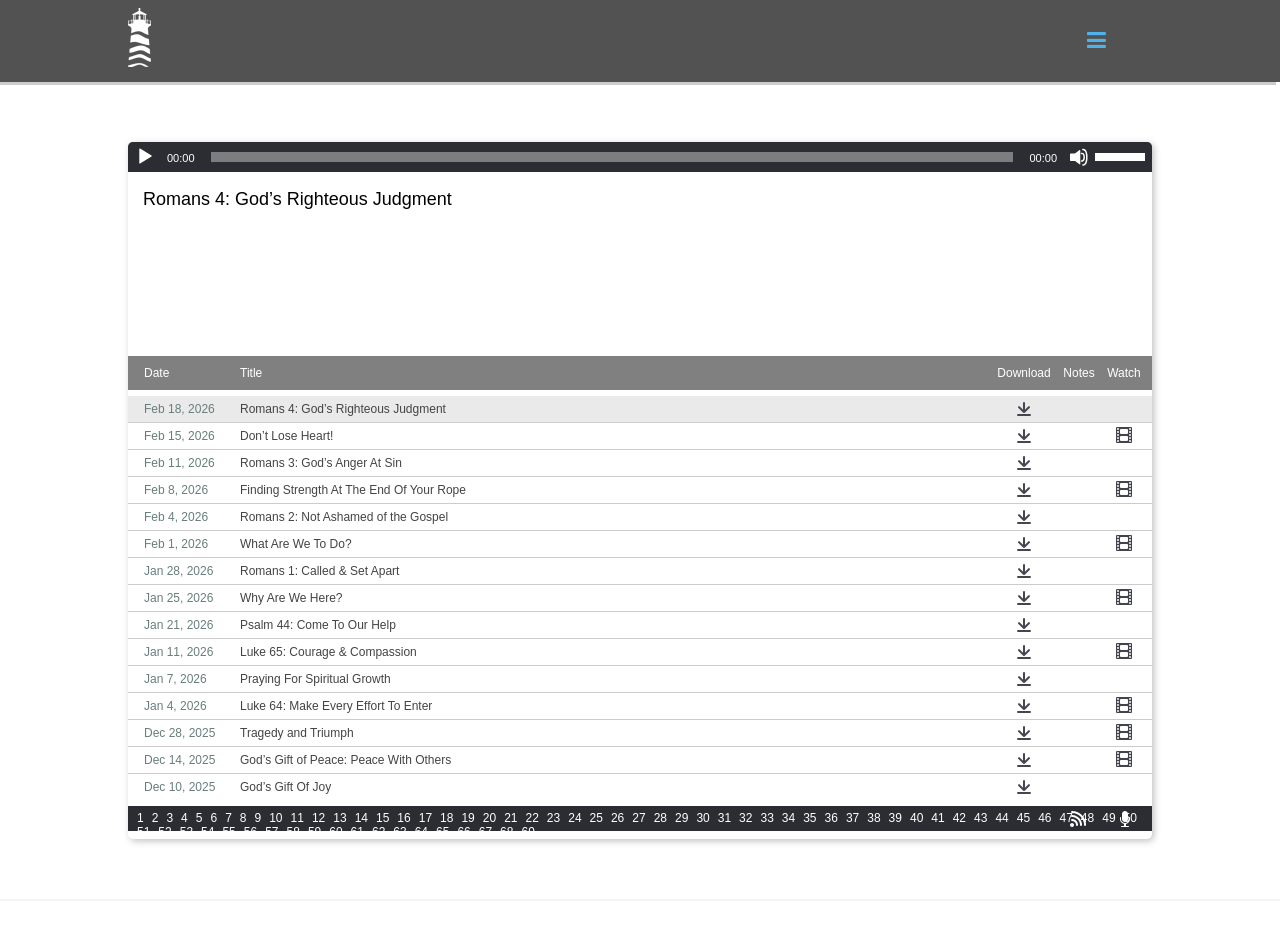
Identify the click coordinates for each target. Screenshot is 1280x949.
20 (489, 818)
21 (510, 818)
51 (143, 832)
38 (873, 818)
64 (421, 832)
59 (314, 832)
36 (831, 818)
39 (895, 818)
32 (745, 818)
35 (809, 818)
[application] (640, 157)
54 (207, 832)
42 (959, 818)
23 (553, 818)
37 (852, 818)
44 (1001, 818)
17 (425, 818)
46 (1044, 818)
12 (318, 818)
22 (532, 818)
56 (250, 832)
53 (186, 832)
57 (271, 832)
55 (228, 832)
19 (467, 818)
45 (1023, 818)
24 (574, 818)
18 (446, 818)
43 (980, 818)
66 (463, 832)
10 (275, 818)
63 (399, 832)
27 (638, 818)
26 (617, 818)
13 (339, 818)
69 (527, 832)
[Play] (145, 157)
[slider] (612, 157)
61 (357, 832)
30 (702, 818)
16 (403, 818)
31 (724, 818)
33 (766, 818)
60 (335, 832)
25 (596, 818)
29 (681, 818)
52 (164, 832)
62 (378, 832)
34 (788, 818)
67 (485, 832)
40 (916, 818)
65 (442, 832)
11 (297, 818)
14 (361, 818)
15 (382, 818)
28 (660, 818)
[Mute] (1079, 157)
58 (293, 832)
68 (506, 832)
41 (937, 818)
